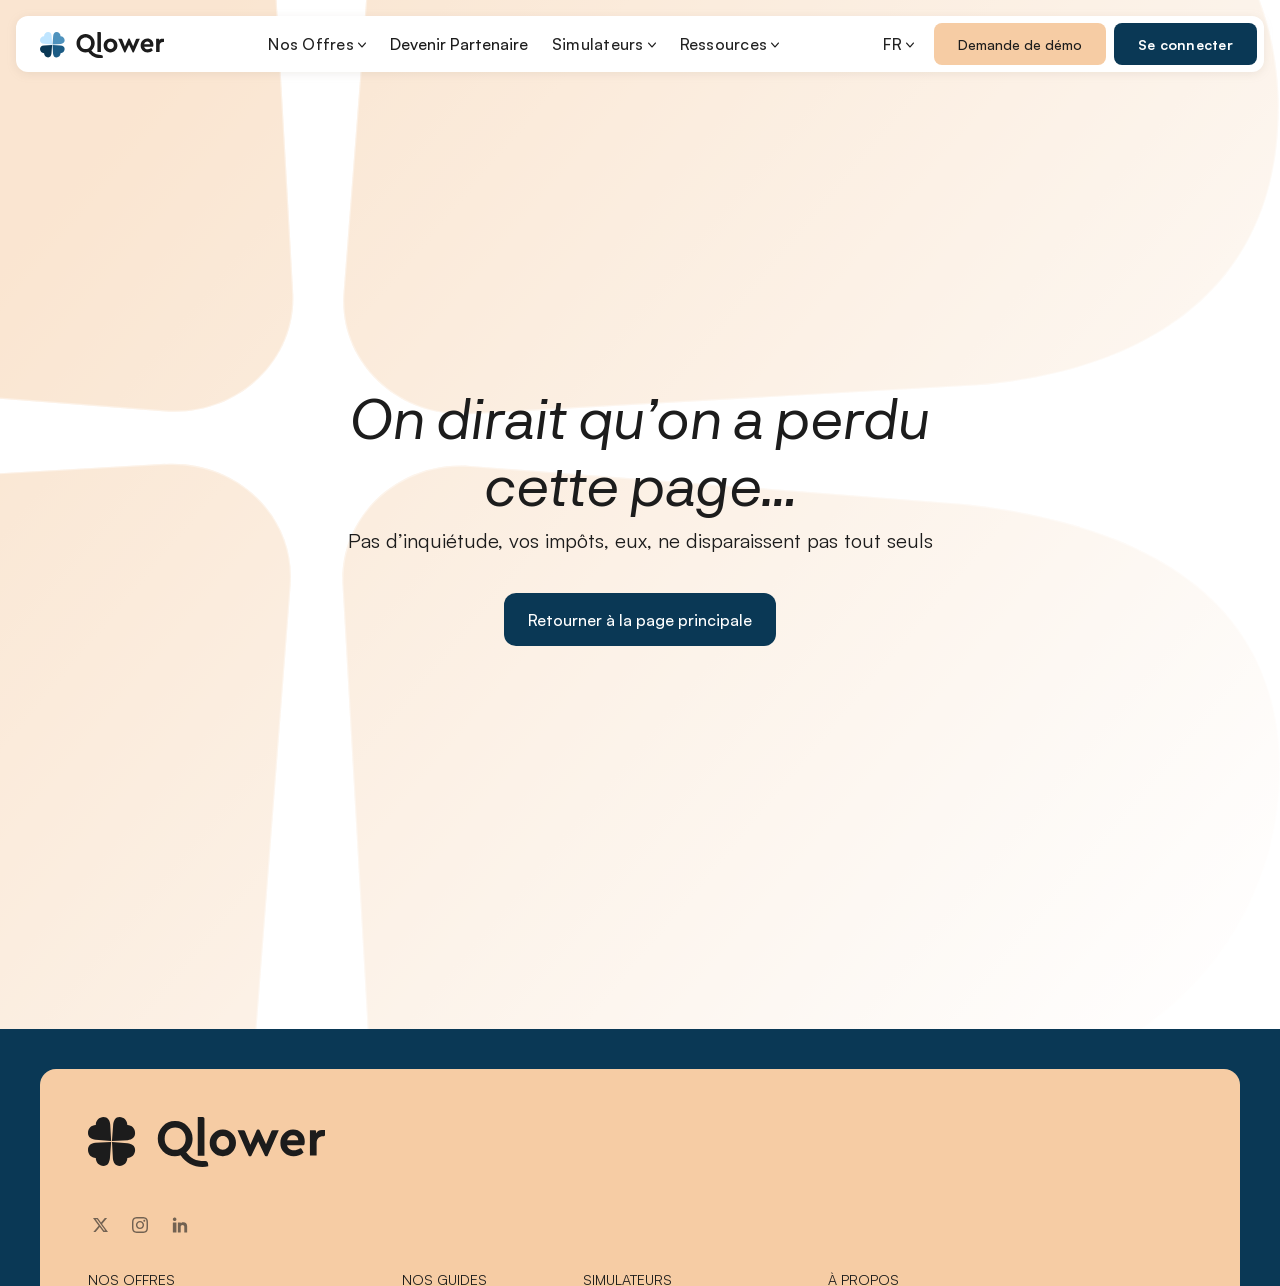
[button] (317, 44)
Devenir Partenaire (459, 44)
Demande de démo (1020, 44)
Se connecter (1185, 44)
